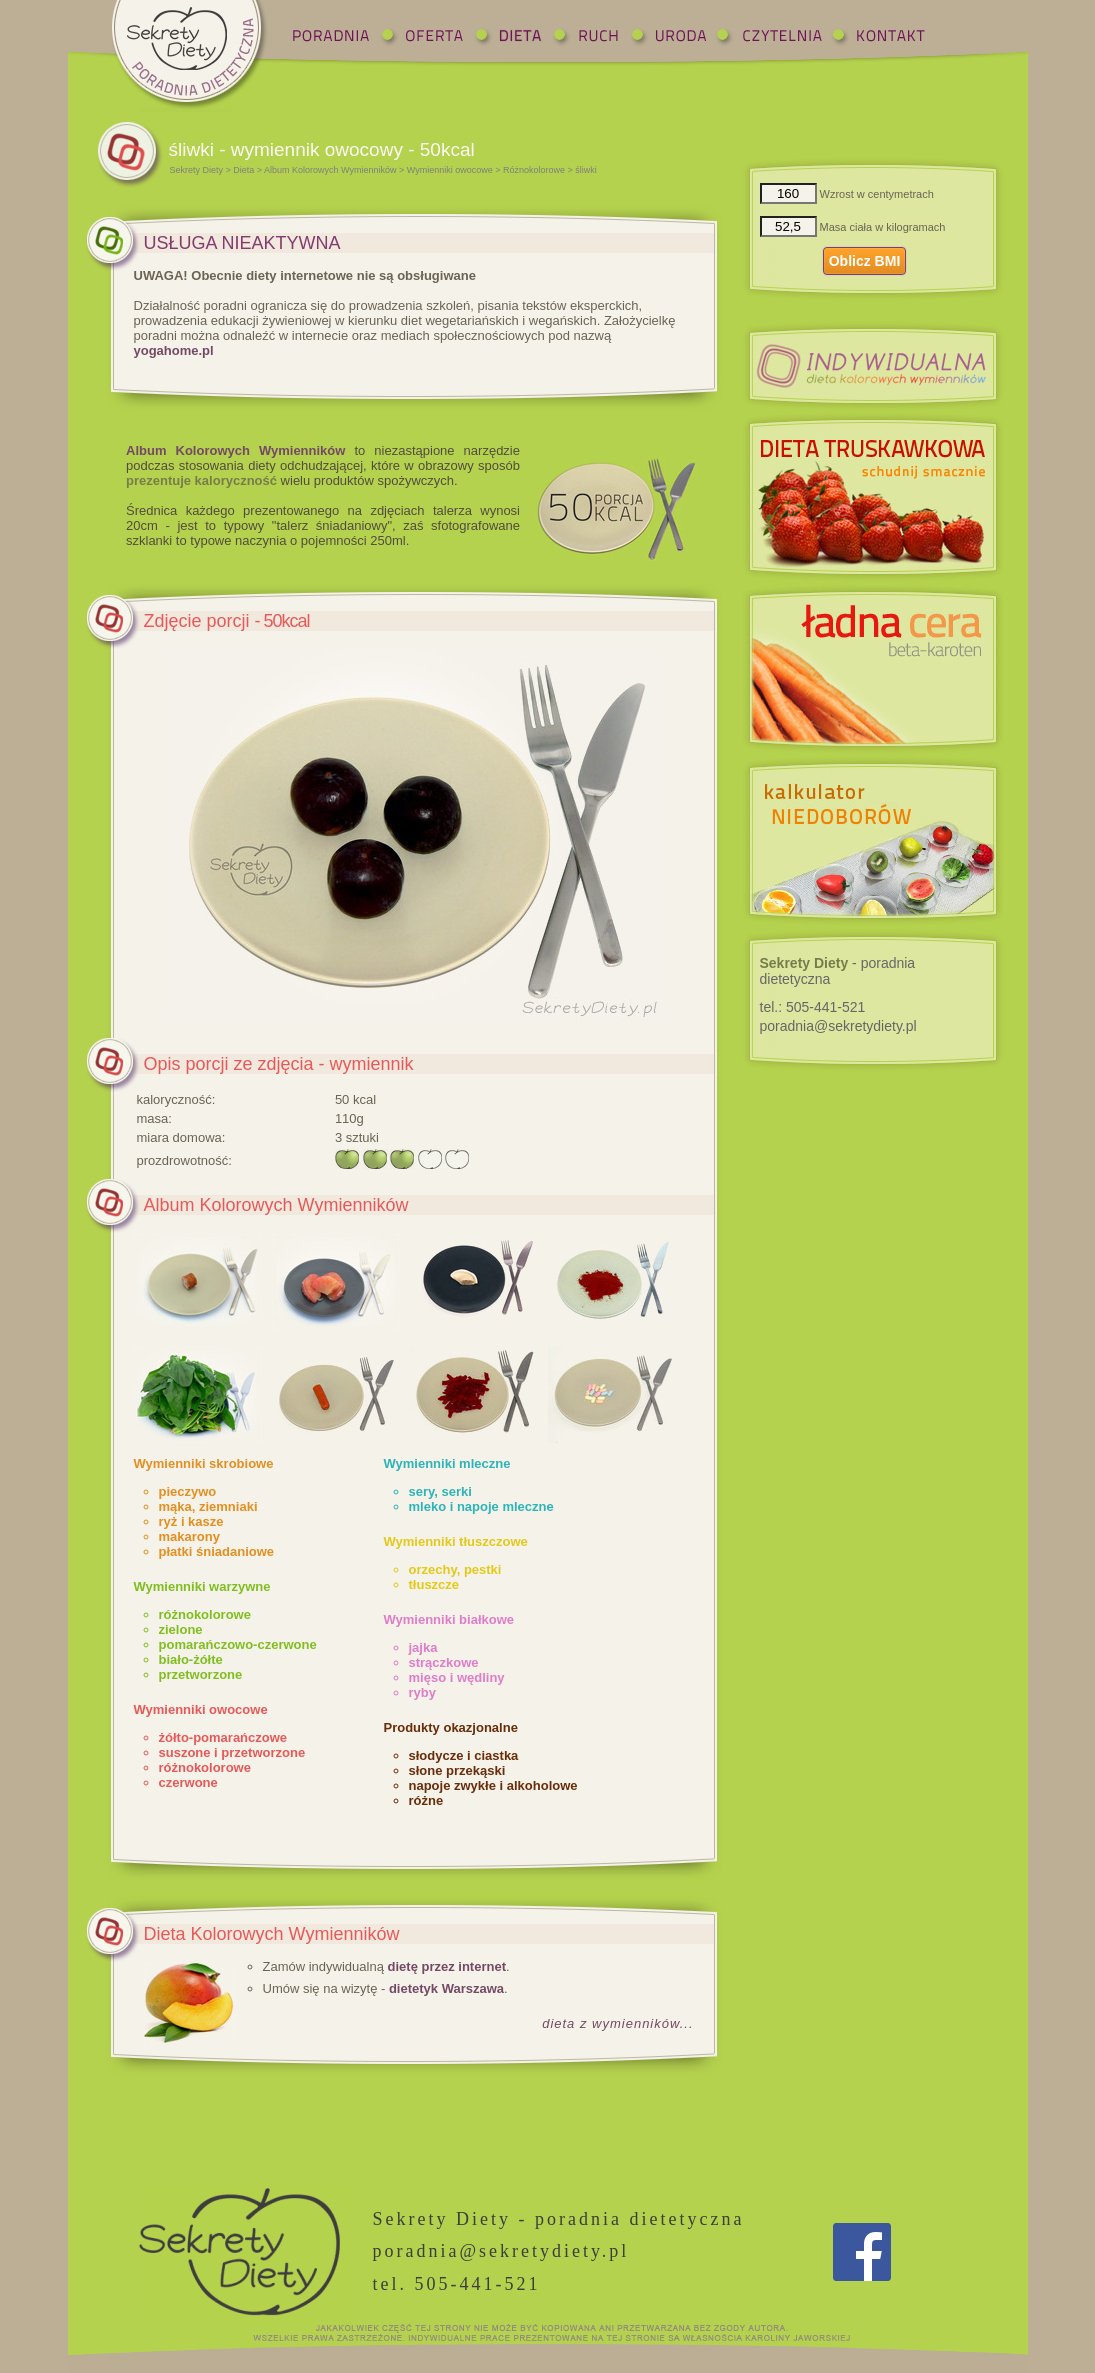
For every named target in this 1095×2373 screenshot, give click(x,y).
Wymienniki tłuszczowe (456, 1541)
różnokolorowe (205, 1614)
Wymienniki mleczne (447, 1463)
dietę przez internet (447, 1966)
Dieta (243, 170)
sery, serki (440, 1491)
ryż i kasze (191, 1521)
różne (426, 1800)
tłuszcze (434, 1584)
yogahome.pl (174, 350)
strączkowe (444, 1662)
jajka (423, 1647)
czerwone (188, 1782)
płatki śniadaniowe (217, 1551)
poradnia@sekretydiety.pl (838, 1026)
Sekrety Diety (197, 170)
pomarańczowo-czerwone (238, 1644)
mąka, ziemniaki (208, 1506)
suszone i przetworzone (232, 1752)
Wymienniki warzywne (202, 1586)
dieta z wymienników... (617, 2023)
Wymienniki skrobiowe (204, 1463)
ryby (422, 1692)
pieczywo (188, 1491)
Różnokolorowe (534, 170)
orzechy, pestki (455, 1569)
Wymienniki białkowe (449, 1619)
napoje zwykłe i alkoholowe (493, 1785)
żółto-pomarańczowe (223, 1737)
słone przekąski (457, 1770)
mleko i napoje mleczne (481, 1506)
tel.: (813, 1007)
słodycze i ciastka (464, 1755)
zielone (181, 1629)
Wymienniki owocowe (450, 170)
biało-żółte (191, 1659)
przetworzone (201, 1674)
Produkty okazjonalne (451, 1727)
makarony (189, 1536)
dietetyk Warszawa (446, 1988)
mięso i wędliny (457, 1677)
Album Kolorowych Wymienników (330, 170)
